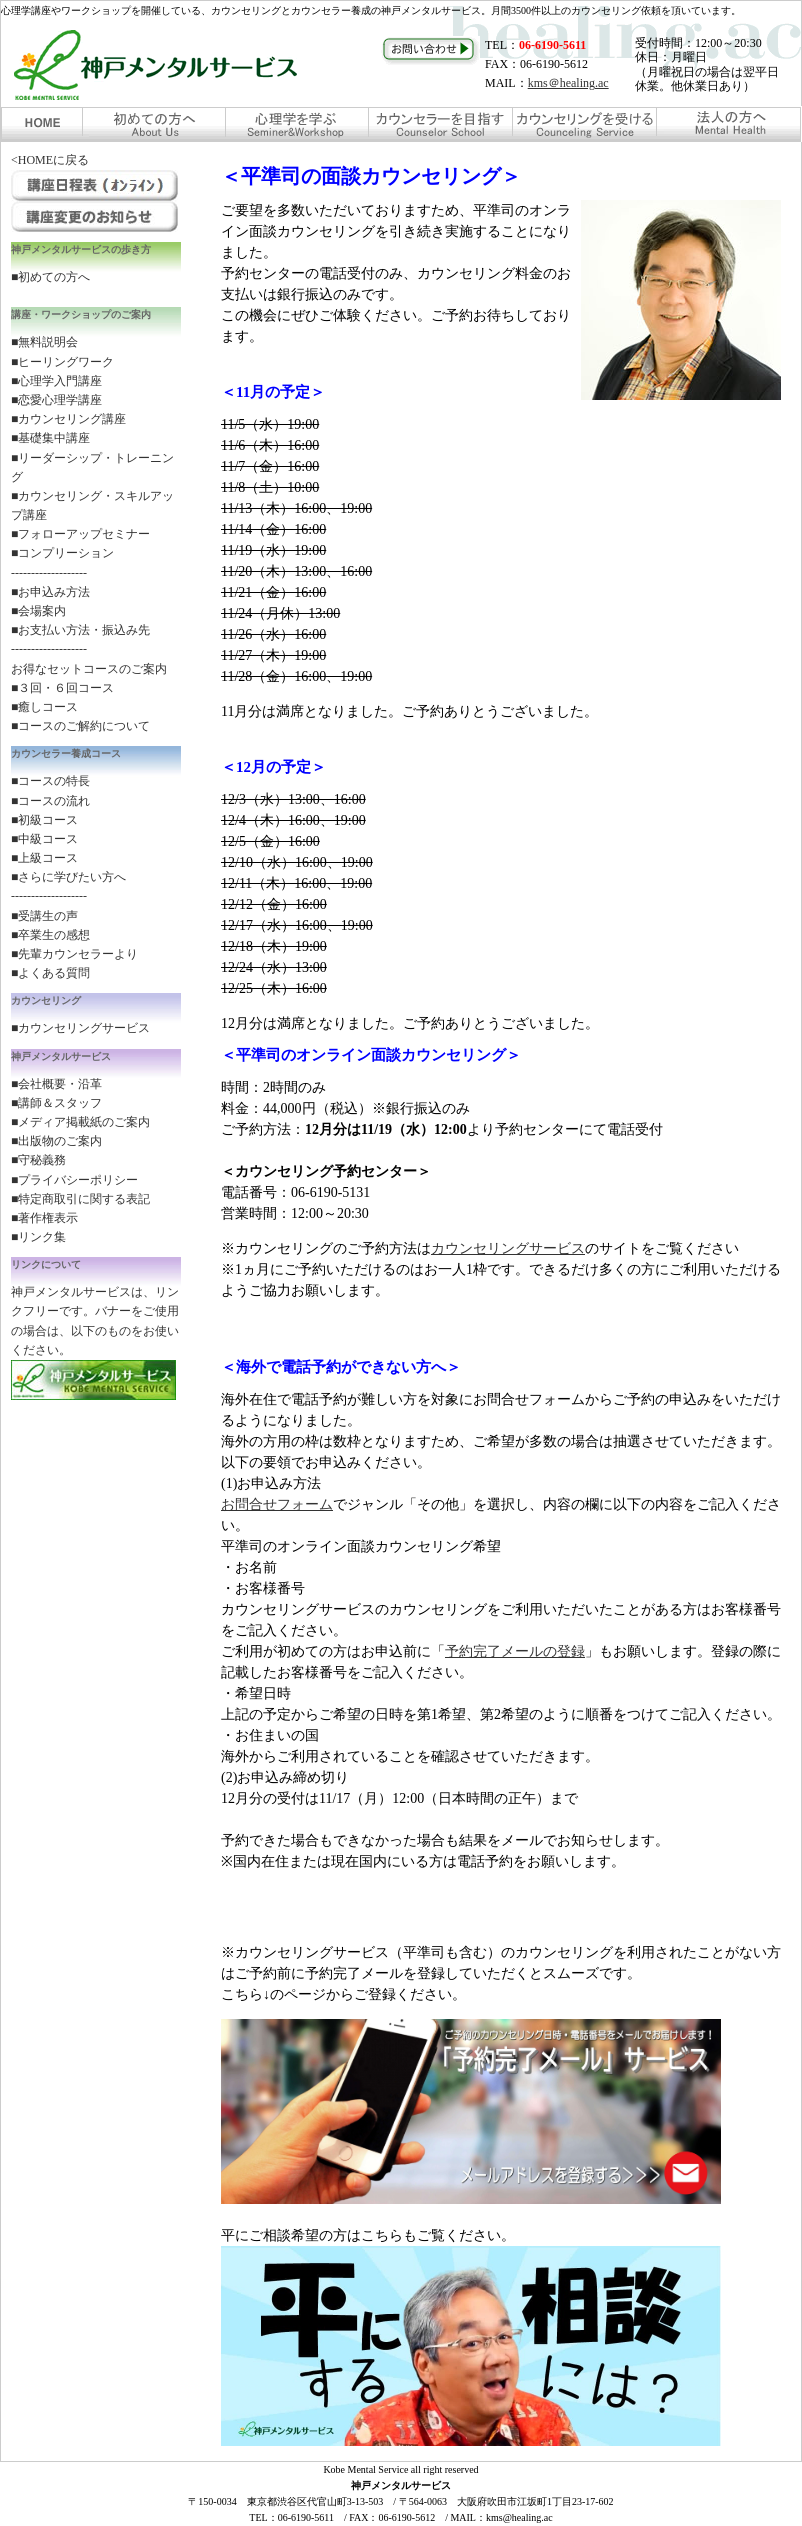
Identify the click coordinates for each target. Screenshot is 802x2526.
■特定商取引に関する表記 (80, 1199)
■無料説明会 (44, 342)
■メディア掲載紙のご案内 (80, 1122)
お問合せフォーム (277, 1504)
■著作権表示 (44, 1218)
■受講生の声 (44, 916)
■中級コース (44, 839)
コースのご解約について (84, 726)
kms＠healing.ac (568, 83)
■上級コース (44, 858)
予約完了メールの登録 (515, 1651)
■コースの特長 (50, 781)
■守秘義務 (38, 1160)
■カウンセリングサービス (80, 1028)
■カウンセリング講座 (68, 419)
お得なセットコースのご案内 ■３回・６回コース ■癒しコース (89, 688)
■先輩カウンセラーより (74, 954)
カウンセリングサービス (508, 1248)
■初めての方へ (50, 277)
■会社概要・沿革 (56, 1084)
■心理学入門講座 (56, 381)
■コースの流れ (50, 801)
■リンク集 (38, 1237)
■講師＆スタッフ (56, 1103)
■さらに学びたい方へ (68, 877)
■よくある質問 (50, 973)
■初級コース (44, 820)
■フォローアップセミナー (80, 534)
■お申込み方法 (50, 592)
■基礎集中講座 (50, 438)
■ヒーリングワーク (62, 362)
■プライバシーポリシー (74, 1180)
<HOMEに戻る (50, 160)
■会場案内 (38, 611)
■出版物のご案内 (56, 1141)
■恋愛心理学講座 (56, 400)
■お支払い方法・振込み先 (80, 630)
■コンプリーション (62, 553)
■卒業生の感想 (50, 935)
